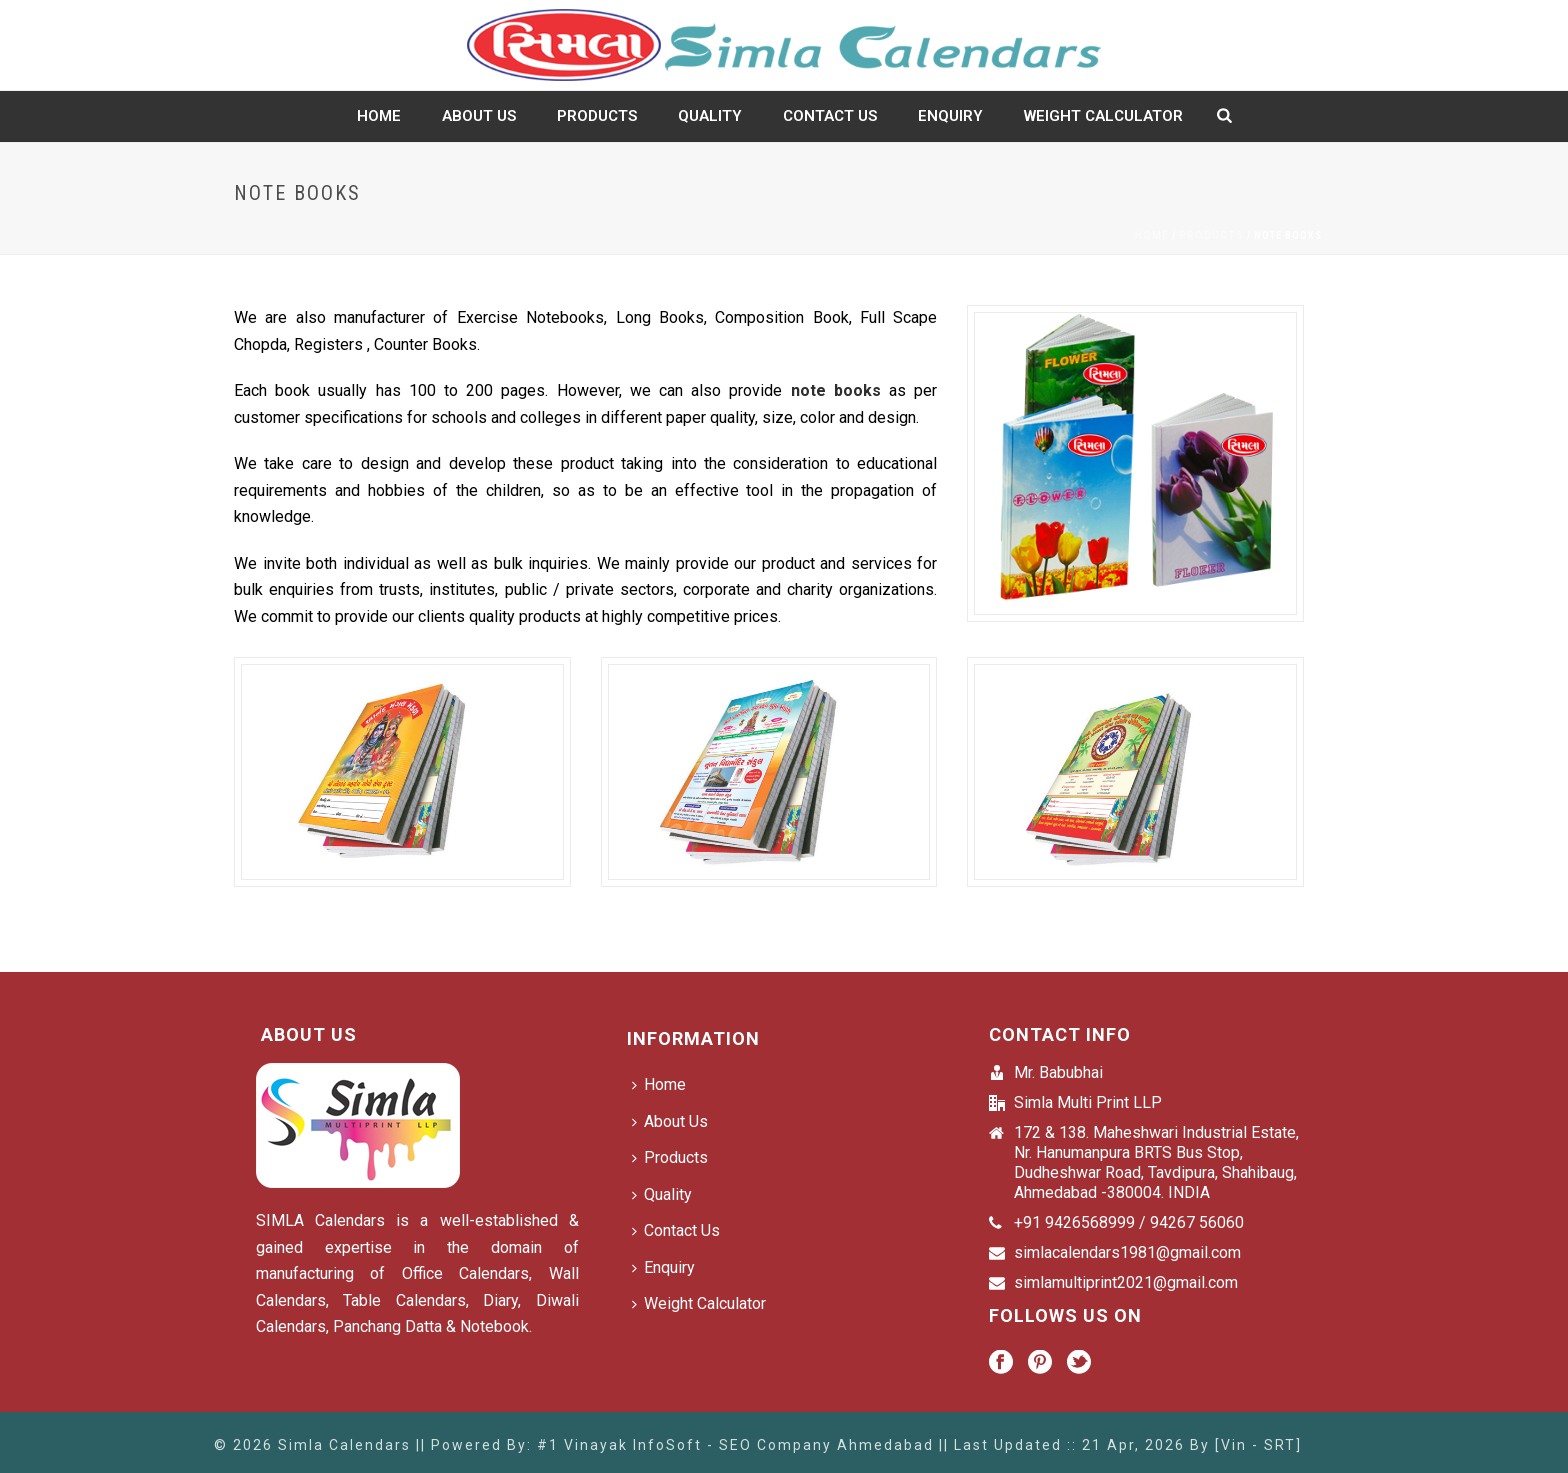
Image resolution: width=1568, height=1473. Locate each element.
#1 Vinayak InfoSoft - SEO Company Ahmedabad (735, 1445)
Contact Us (830, 116)
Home (379, 116)
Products (597, 116)
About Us (479, 116)
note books (836, 390)
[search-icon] (1224, 116)
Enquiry (950, 116)
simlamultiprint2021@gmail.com (1126, 1283)
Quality (710, 116)
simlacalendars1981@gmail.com (1127, 1253)
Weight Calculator (1103, 116)
